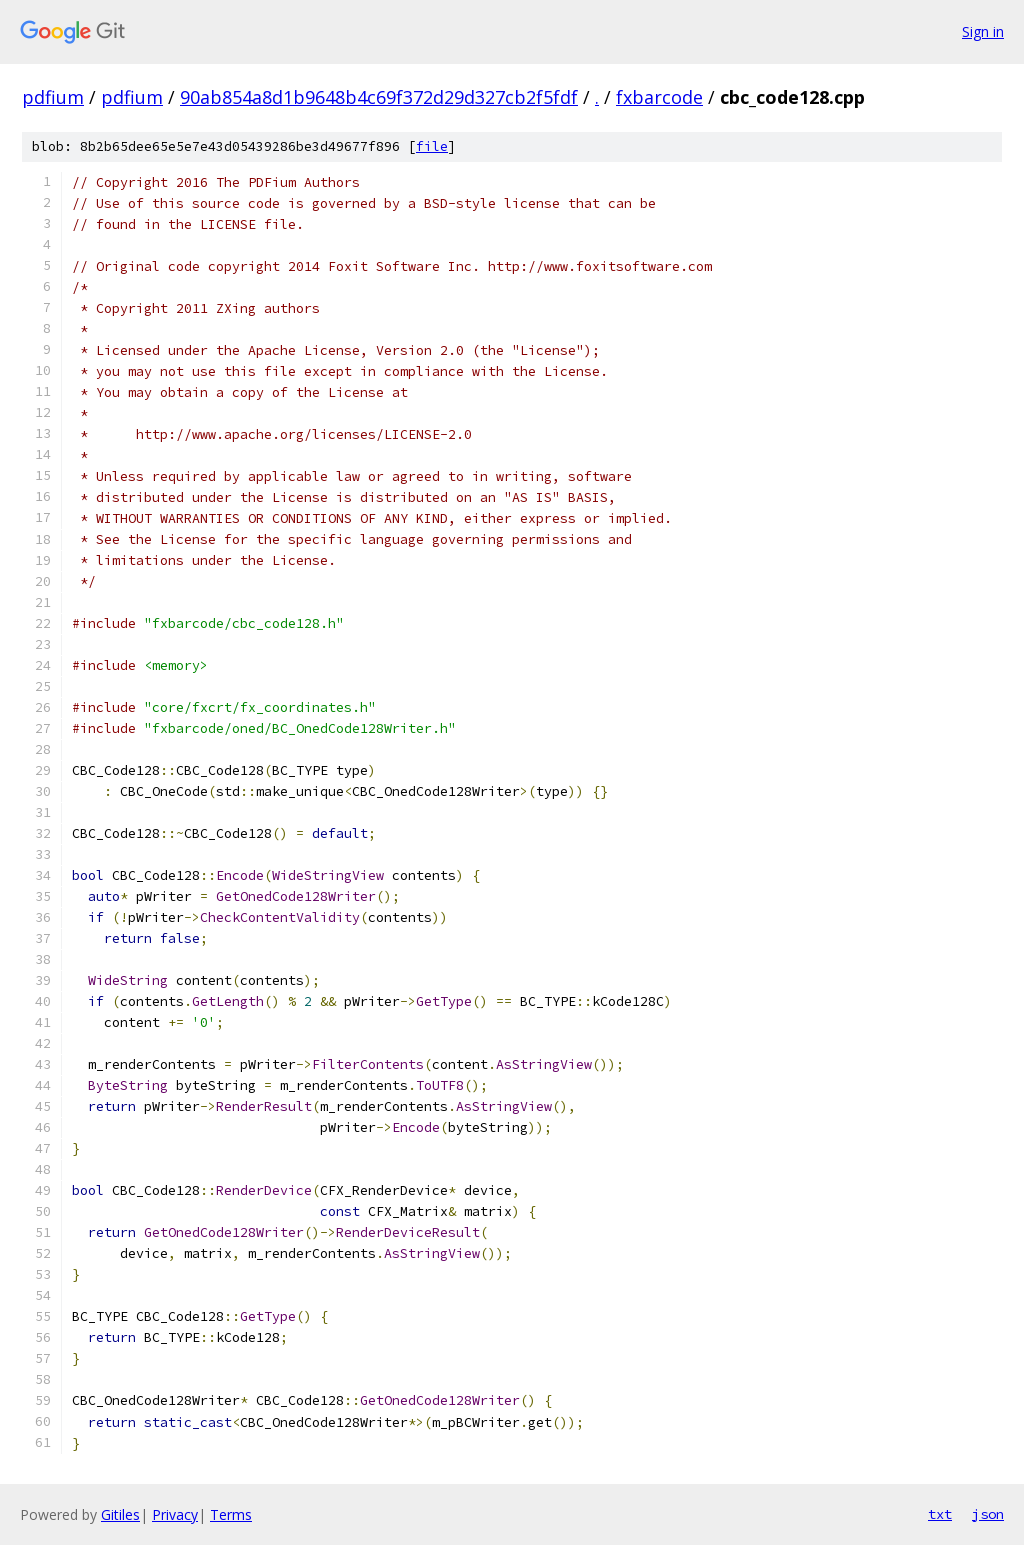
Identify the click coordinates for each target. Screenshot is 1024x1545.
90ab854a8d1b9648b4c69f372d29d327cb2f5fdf (379, 97)
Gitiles (120, 1514)
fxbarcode (659, 97)
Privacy (175, 1514)
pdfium (53, 97)
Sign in (983, 31)
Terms (231, 1514)
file (432, 146)
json (988, 1514)
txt (940, 1514)
